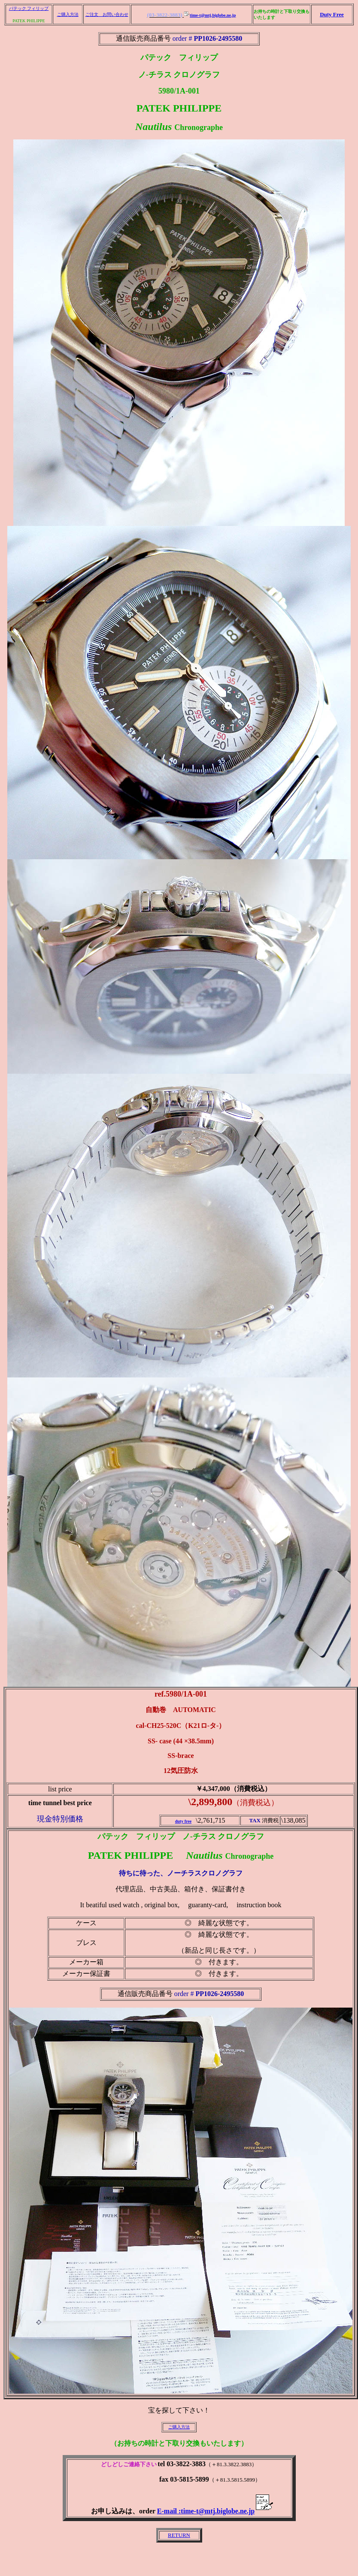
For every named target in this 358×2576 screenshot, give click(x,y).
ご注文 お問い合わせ (106, 14)
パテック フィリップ (29, 8)
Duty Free (332, 14)
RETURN (179, 2535)
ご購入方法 (68, 14)
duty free (183, 1821)
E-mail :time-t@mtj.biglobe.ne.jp (215, 2511)
